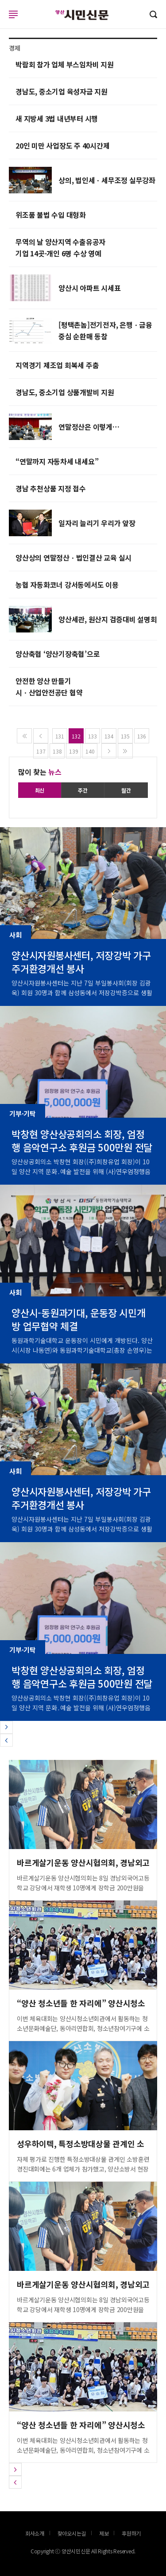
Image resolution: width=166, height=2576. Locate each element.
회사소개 (34, 2533)
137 (40, 751)
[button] (6, 1727)
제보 (104, 2533)
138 (57, 751)
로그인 (2, 22)
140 (89, 751)
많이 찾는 (40, 771)
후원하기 (131, 2533)
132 (76, 736)
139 (73, 751)
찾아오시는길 (72, 2533)
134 (108, 736)
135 (125, 736)
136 (141, 736)
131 (59, 736)
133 (92, 736)
